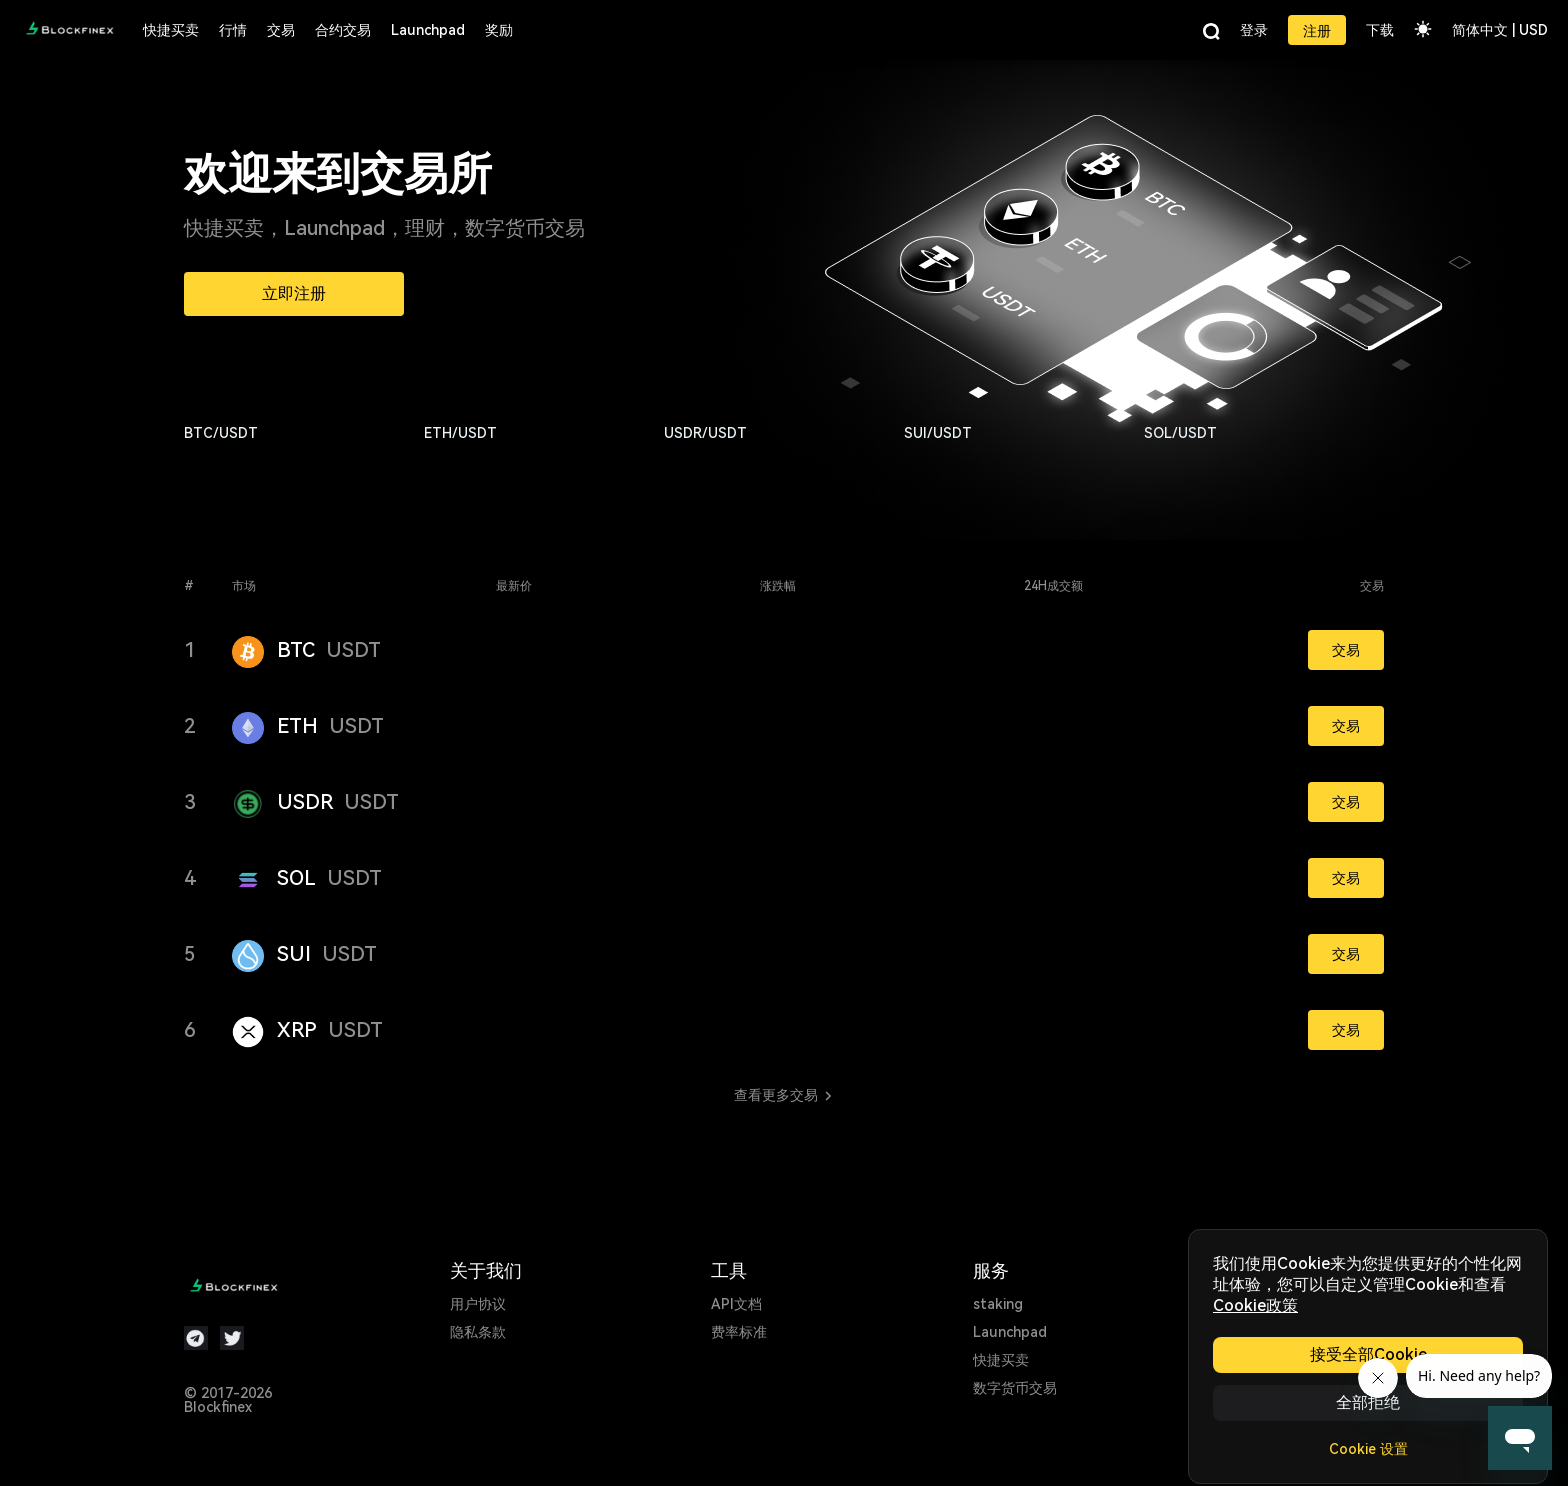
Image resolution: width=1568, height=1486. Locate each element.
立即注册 (294, 293)
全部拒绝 (1368, 1402)
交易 (1346, 650)
